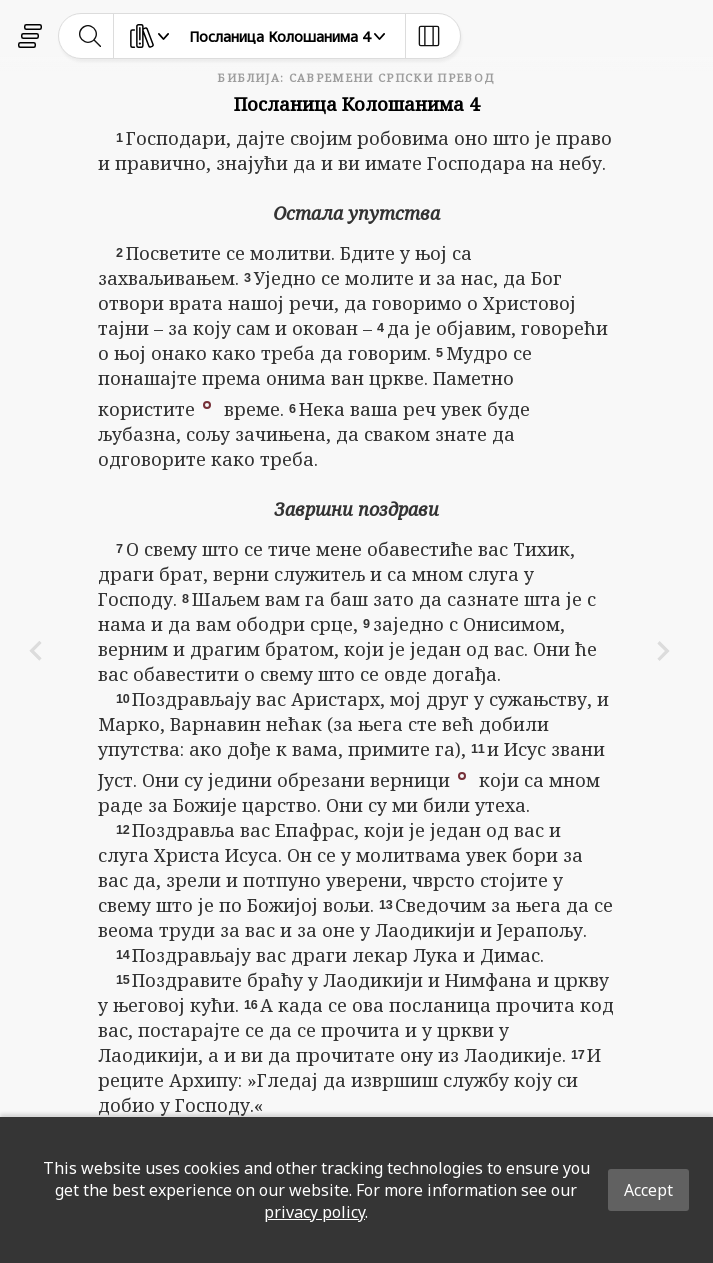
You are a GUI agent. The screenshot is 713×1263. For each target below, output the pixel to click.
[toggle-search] (90, 36)
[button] (207, 403)
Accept (648, 1190)
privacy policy (314, 1212)
